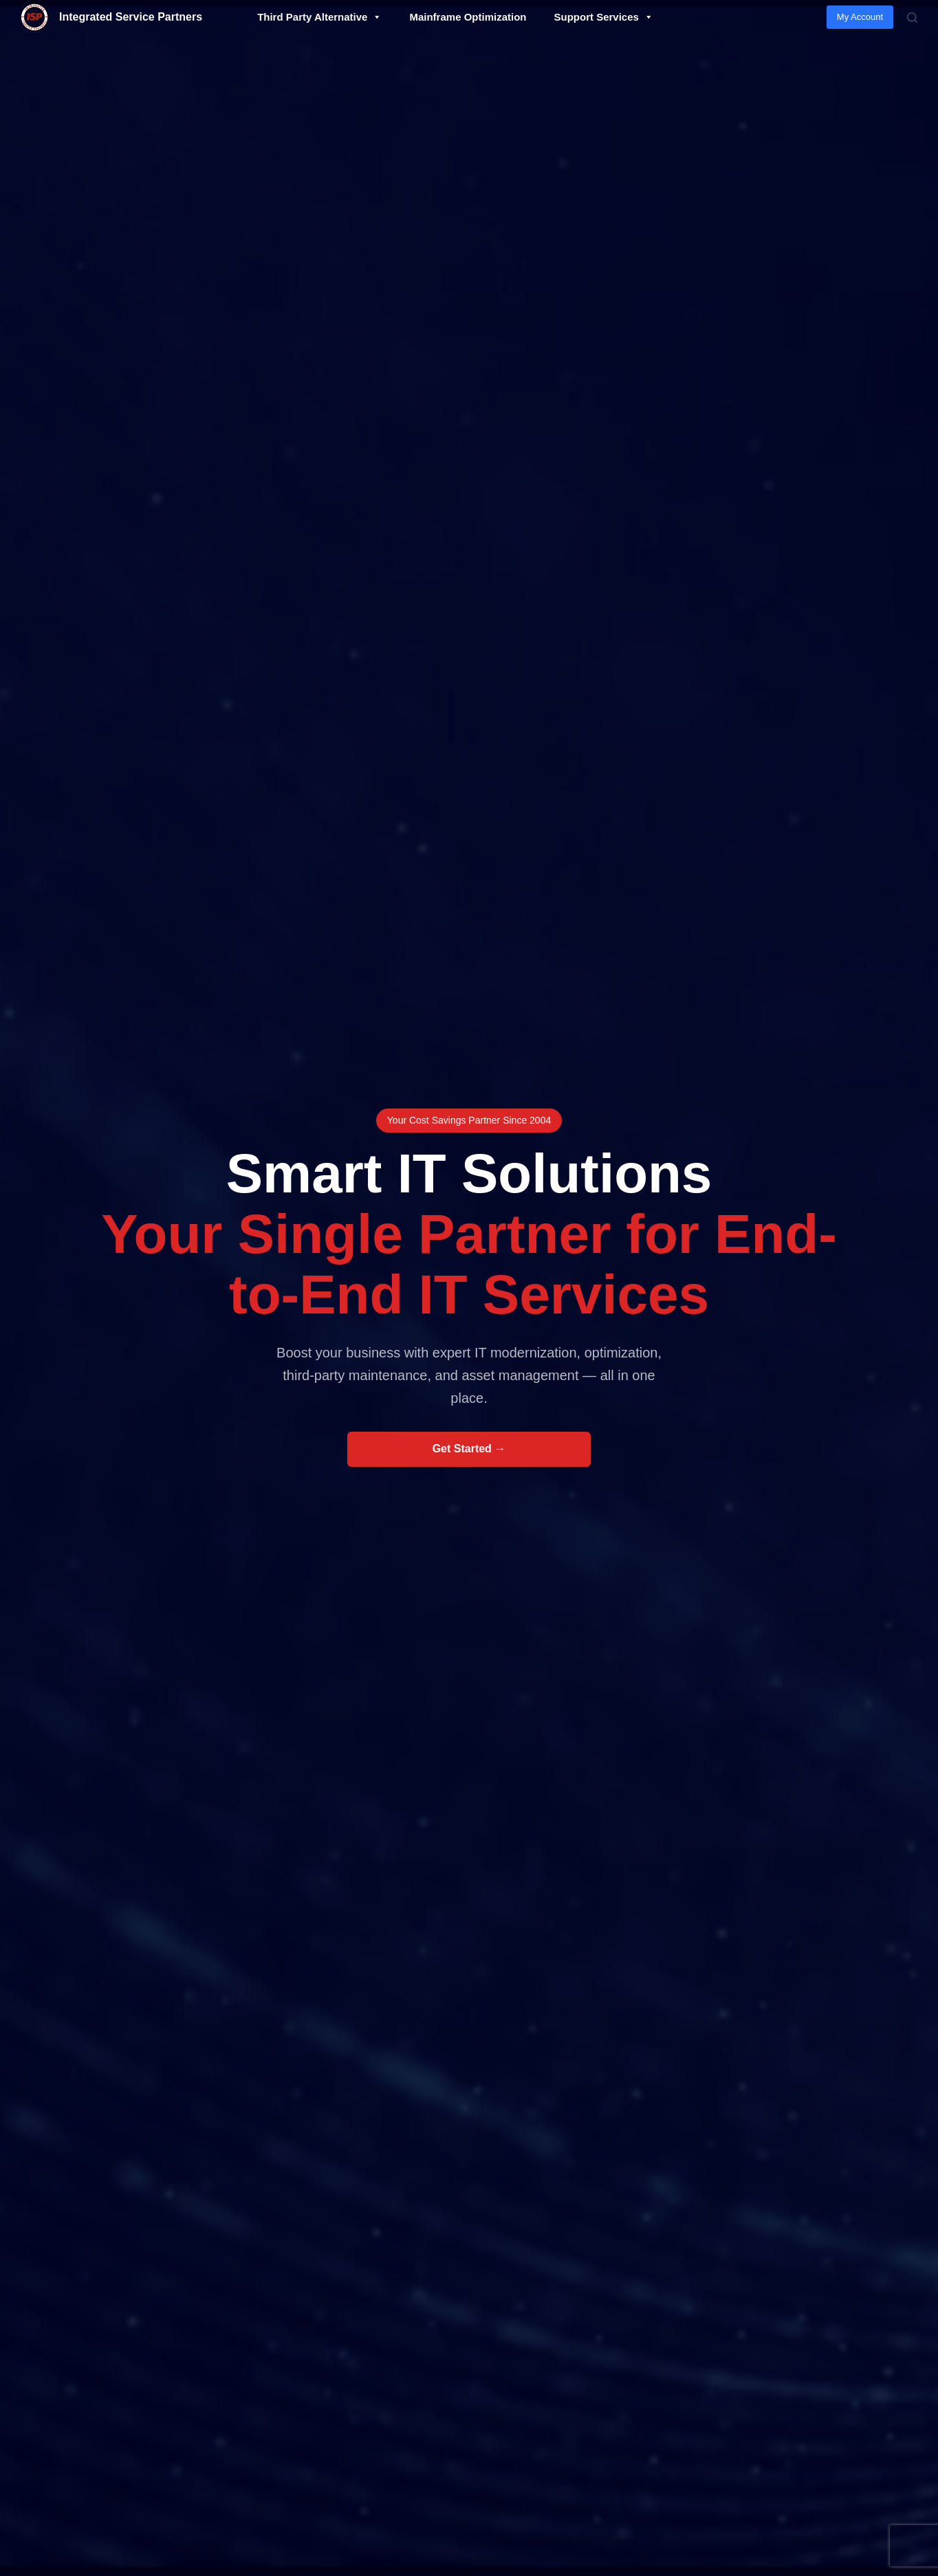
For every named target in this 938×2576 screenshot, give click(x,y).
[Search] (912, 17)
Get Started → (469, 1449)
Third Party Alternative (319, 17)
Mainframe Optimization (467, 17)
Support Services (603, 17)
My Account (860, 17)
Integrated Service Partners (130, 17)
